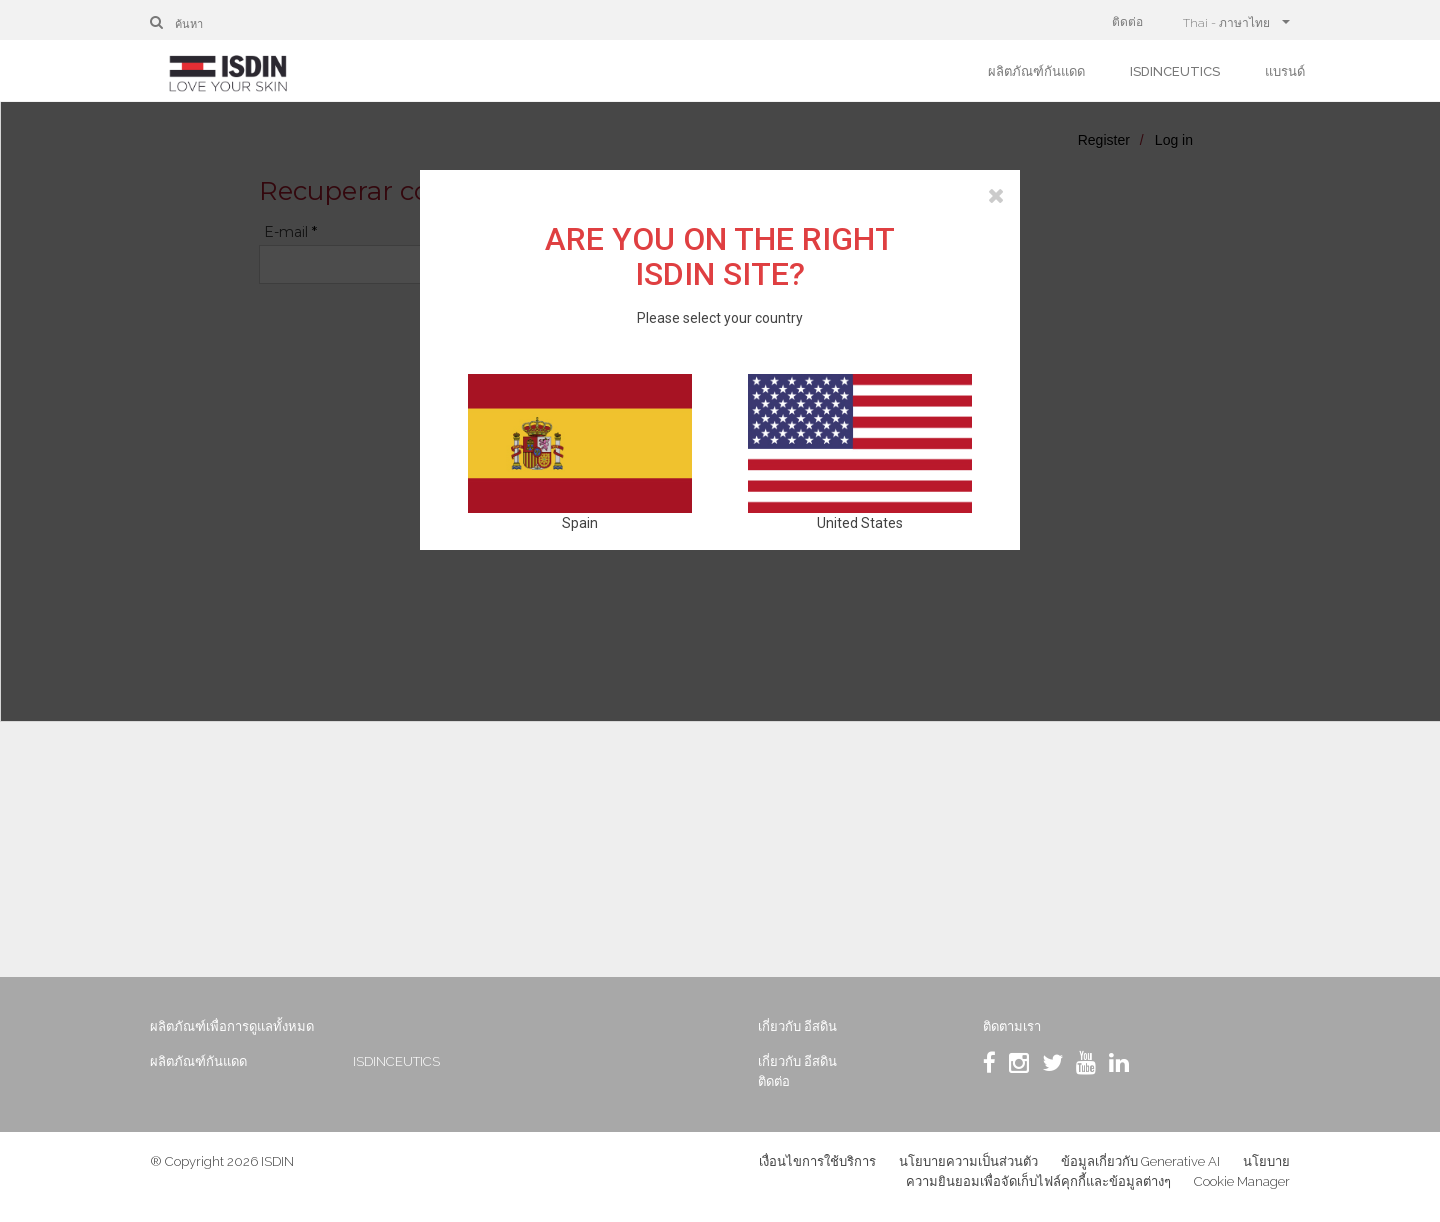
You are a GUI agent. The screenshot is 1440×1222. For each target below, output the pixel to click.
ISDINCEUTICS (1175, 71)
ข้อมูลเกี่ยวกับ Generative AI (1140, 1161)
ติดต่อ (1127, 22)
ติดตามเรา (1012, 1026)
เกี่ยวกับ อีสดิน (797, 1026)
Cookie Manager (1242, 1181)
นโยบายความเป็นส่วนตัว (968, 1161)
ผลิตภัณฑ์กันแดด (1036, 71)
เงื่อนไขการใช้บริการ (817, 1161)
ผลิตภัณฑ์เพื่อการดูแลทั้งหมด (232, 1026)
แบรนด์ (1285, 71)
